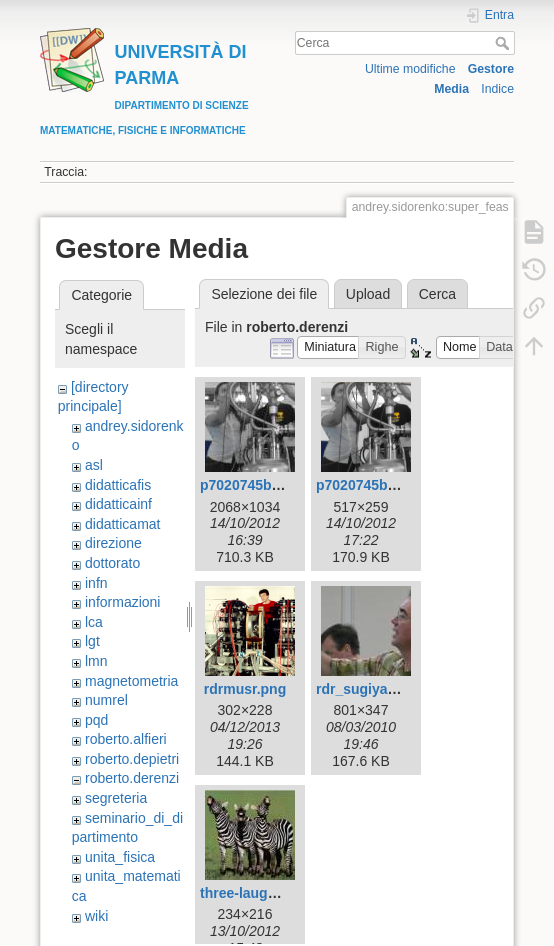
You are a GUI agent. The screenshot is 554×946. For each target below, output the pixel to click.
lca (94, 622)
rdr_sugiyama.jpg (374, 689)
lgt (92, 641)
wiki (96, 916)
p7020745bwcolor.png (389, 485)
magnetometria (131, 681)
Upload (368, 294)
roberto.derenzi (132, 778)
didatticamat (122, 524)
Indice (497, 89)
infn (96, 583)
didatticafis (118, 485)
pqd (96, 720)
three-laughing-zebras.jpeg (289, 893)
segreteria (116, 798)
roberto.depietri (132, 759)
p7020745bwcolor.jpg (270, 485)
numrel (106, 700)
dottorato (112, 563)
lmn (96, 661)
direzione (113, 543)
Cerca (504, 43)
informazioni (122, 602)
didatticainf (118, 504)
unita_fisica (120, 857)
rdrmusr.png (245, 689)
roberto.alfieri (126, 739)
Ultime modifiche (410, 69)
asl (94, 465)
